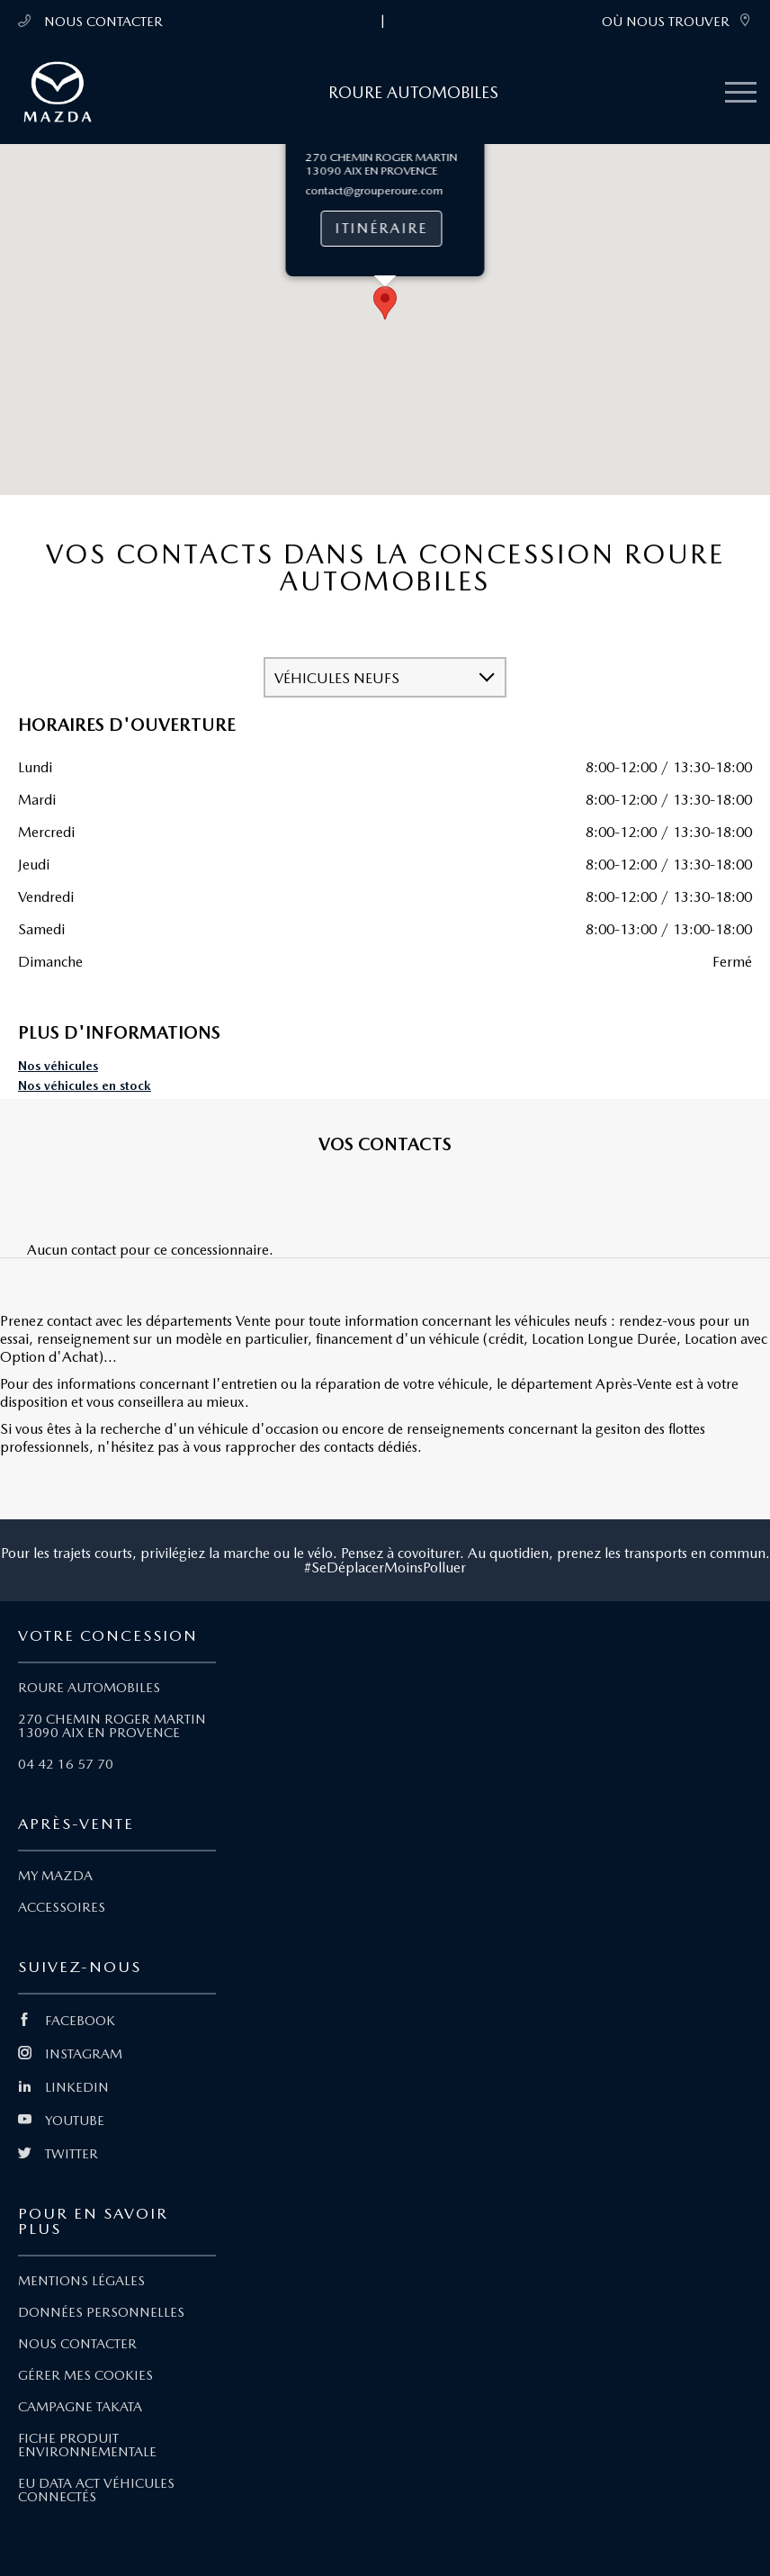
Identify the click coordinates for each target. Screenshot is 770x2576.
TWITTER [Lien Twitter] (58, 2154)
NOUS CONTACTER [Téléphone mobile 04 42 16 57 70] (90, 21)
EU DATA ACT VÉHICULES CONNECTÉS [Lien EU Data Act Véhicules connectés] (96, 2490)
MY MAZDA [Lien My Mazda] (55, 1876)
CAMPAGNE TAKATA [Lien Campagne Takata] (80, 2407)
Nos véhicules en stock (84, 1086)
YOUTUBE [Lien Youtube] (61, 2120)
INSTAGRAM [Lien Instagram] (70, 2054)
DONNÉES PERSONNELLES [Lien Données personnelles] (101, 2312)
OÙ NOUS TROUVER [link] (677, 21)
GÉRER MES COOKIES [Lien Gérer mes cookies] (85, 2375)
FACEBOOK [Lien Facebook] (66, 2021)
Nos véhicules (58, 1066)
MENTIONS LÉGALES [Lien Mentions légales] (81, 2281)
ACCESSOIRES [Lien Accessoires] (61, 1907)
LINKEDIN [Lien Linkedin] (63, 2087)
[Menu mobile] (741, 93)
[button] (385, 415)
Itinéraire (382, 340)
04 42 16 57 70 (65, 1764)
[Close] (465, 210)
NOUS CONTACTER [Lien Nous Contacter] (77, 2344)
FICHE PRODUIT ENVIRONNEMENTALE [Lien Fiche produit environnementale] (87, 2445)
